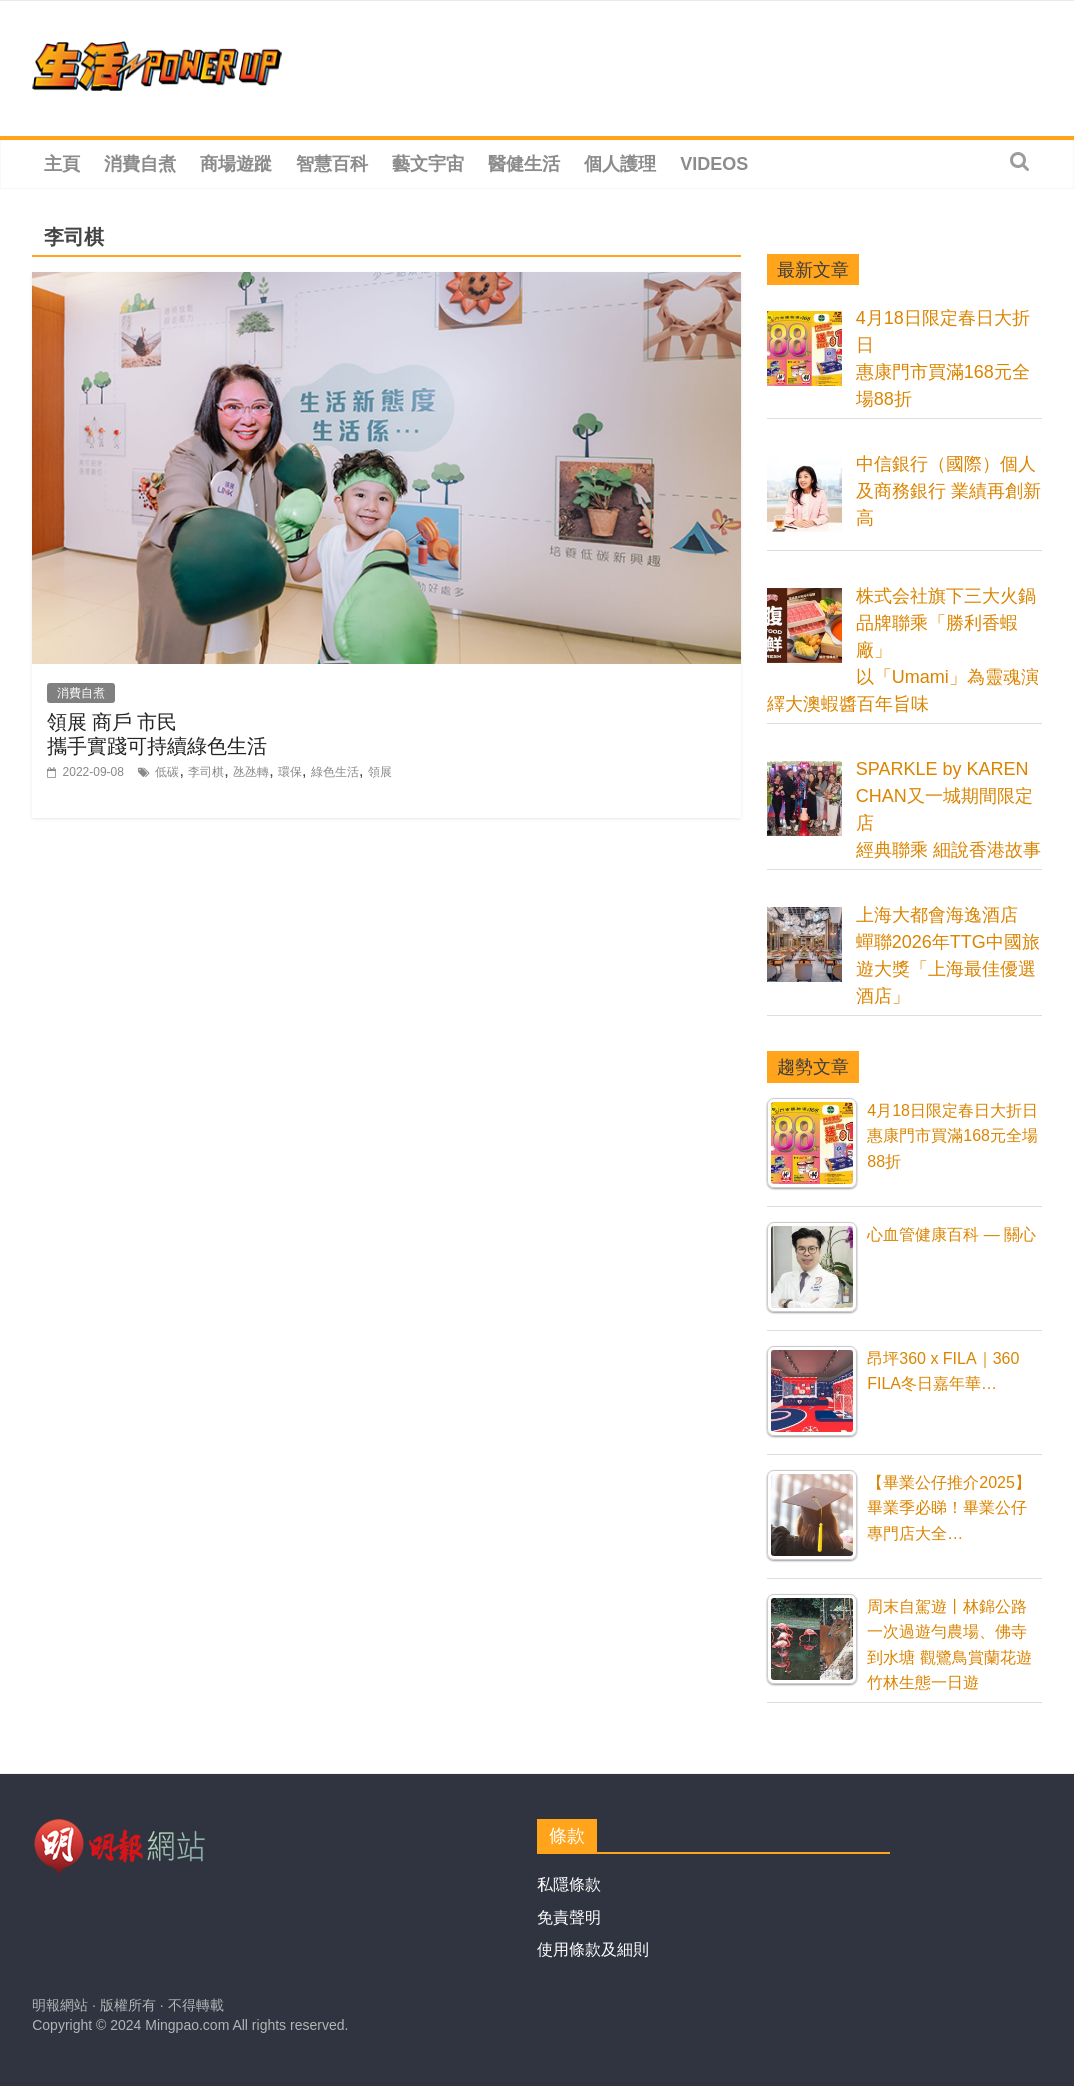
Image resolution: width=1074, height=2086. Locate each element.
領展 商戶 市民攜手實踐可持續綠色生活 (157, 733)
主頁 (62, 164)
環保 (290, 772)
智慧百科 (332, 164)
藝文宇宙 (428, 164)
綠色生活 (335, 772)
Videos (714, 164)
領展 (380, 772)
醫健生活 (524, 164)
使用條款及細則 (593, 1949)
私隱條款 (569, 1884)
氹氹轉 (251, 772)
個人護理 (620, 164)
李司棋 (206, 772)
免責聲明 (569, 1917)
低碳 (167, 772)
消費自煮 (140, 164)
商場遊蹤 (236, 164)
